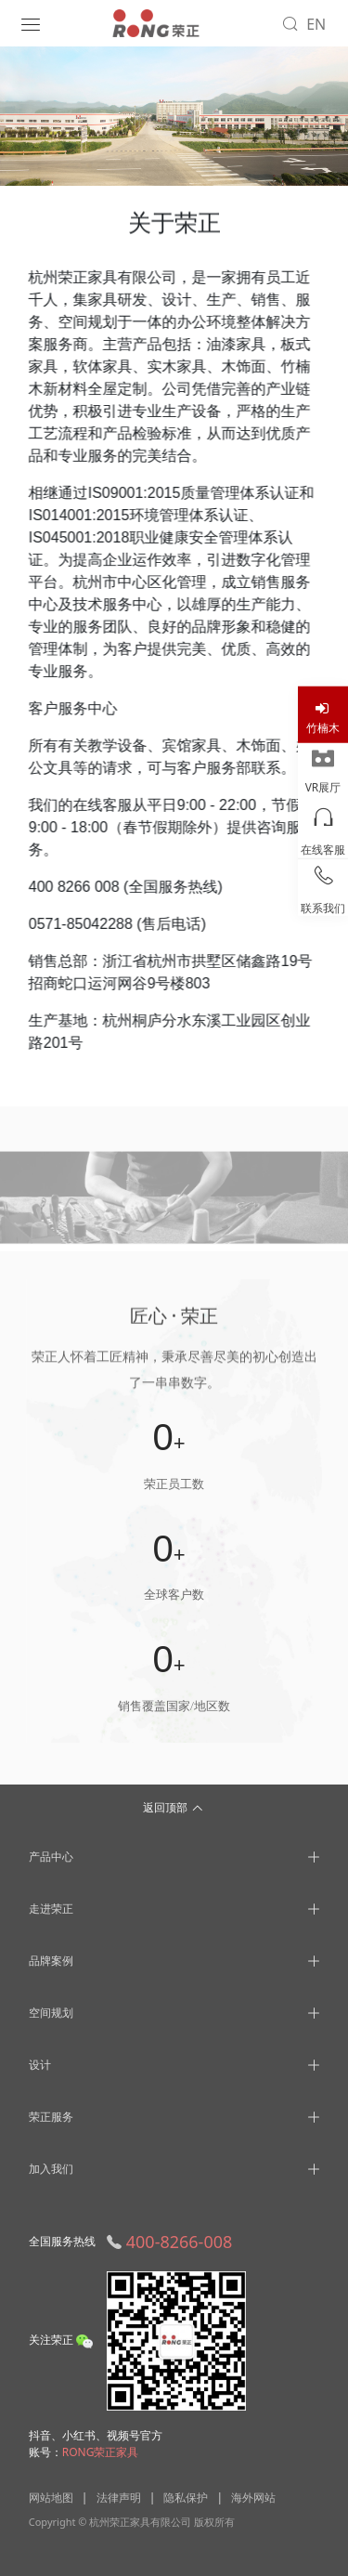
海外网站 (253, 2497)
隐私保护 (185, 2497)
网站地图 (51, 2497)
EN (316, 24)
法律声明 (119, 2497)
